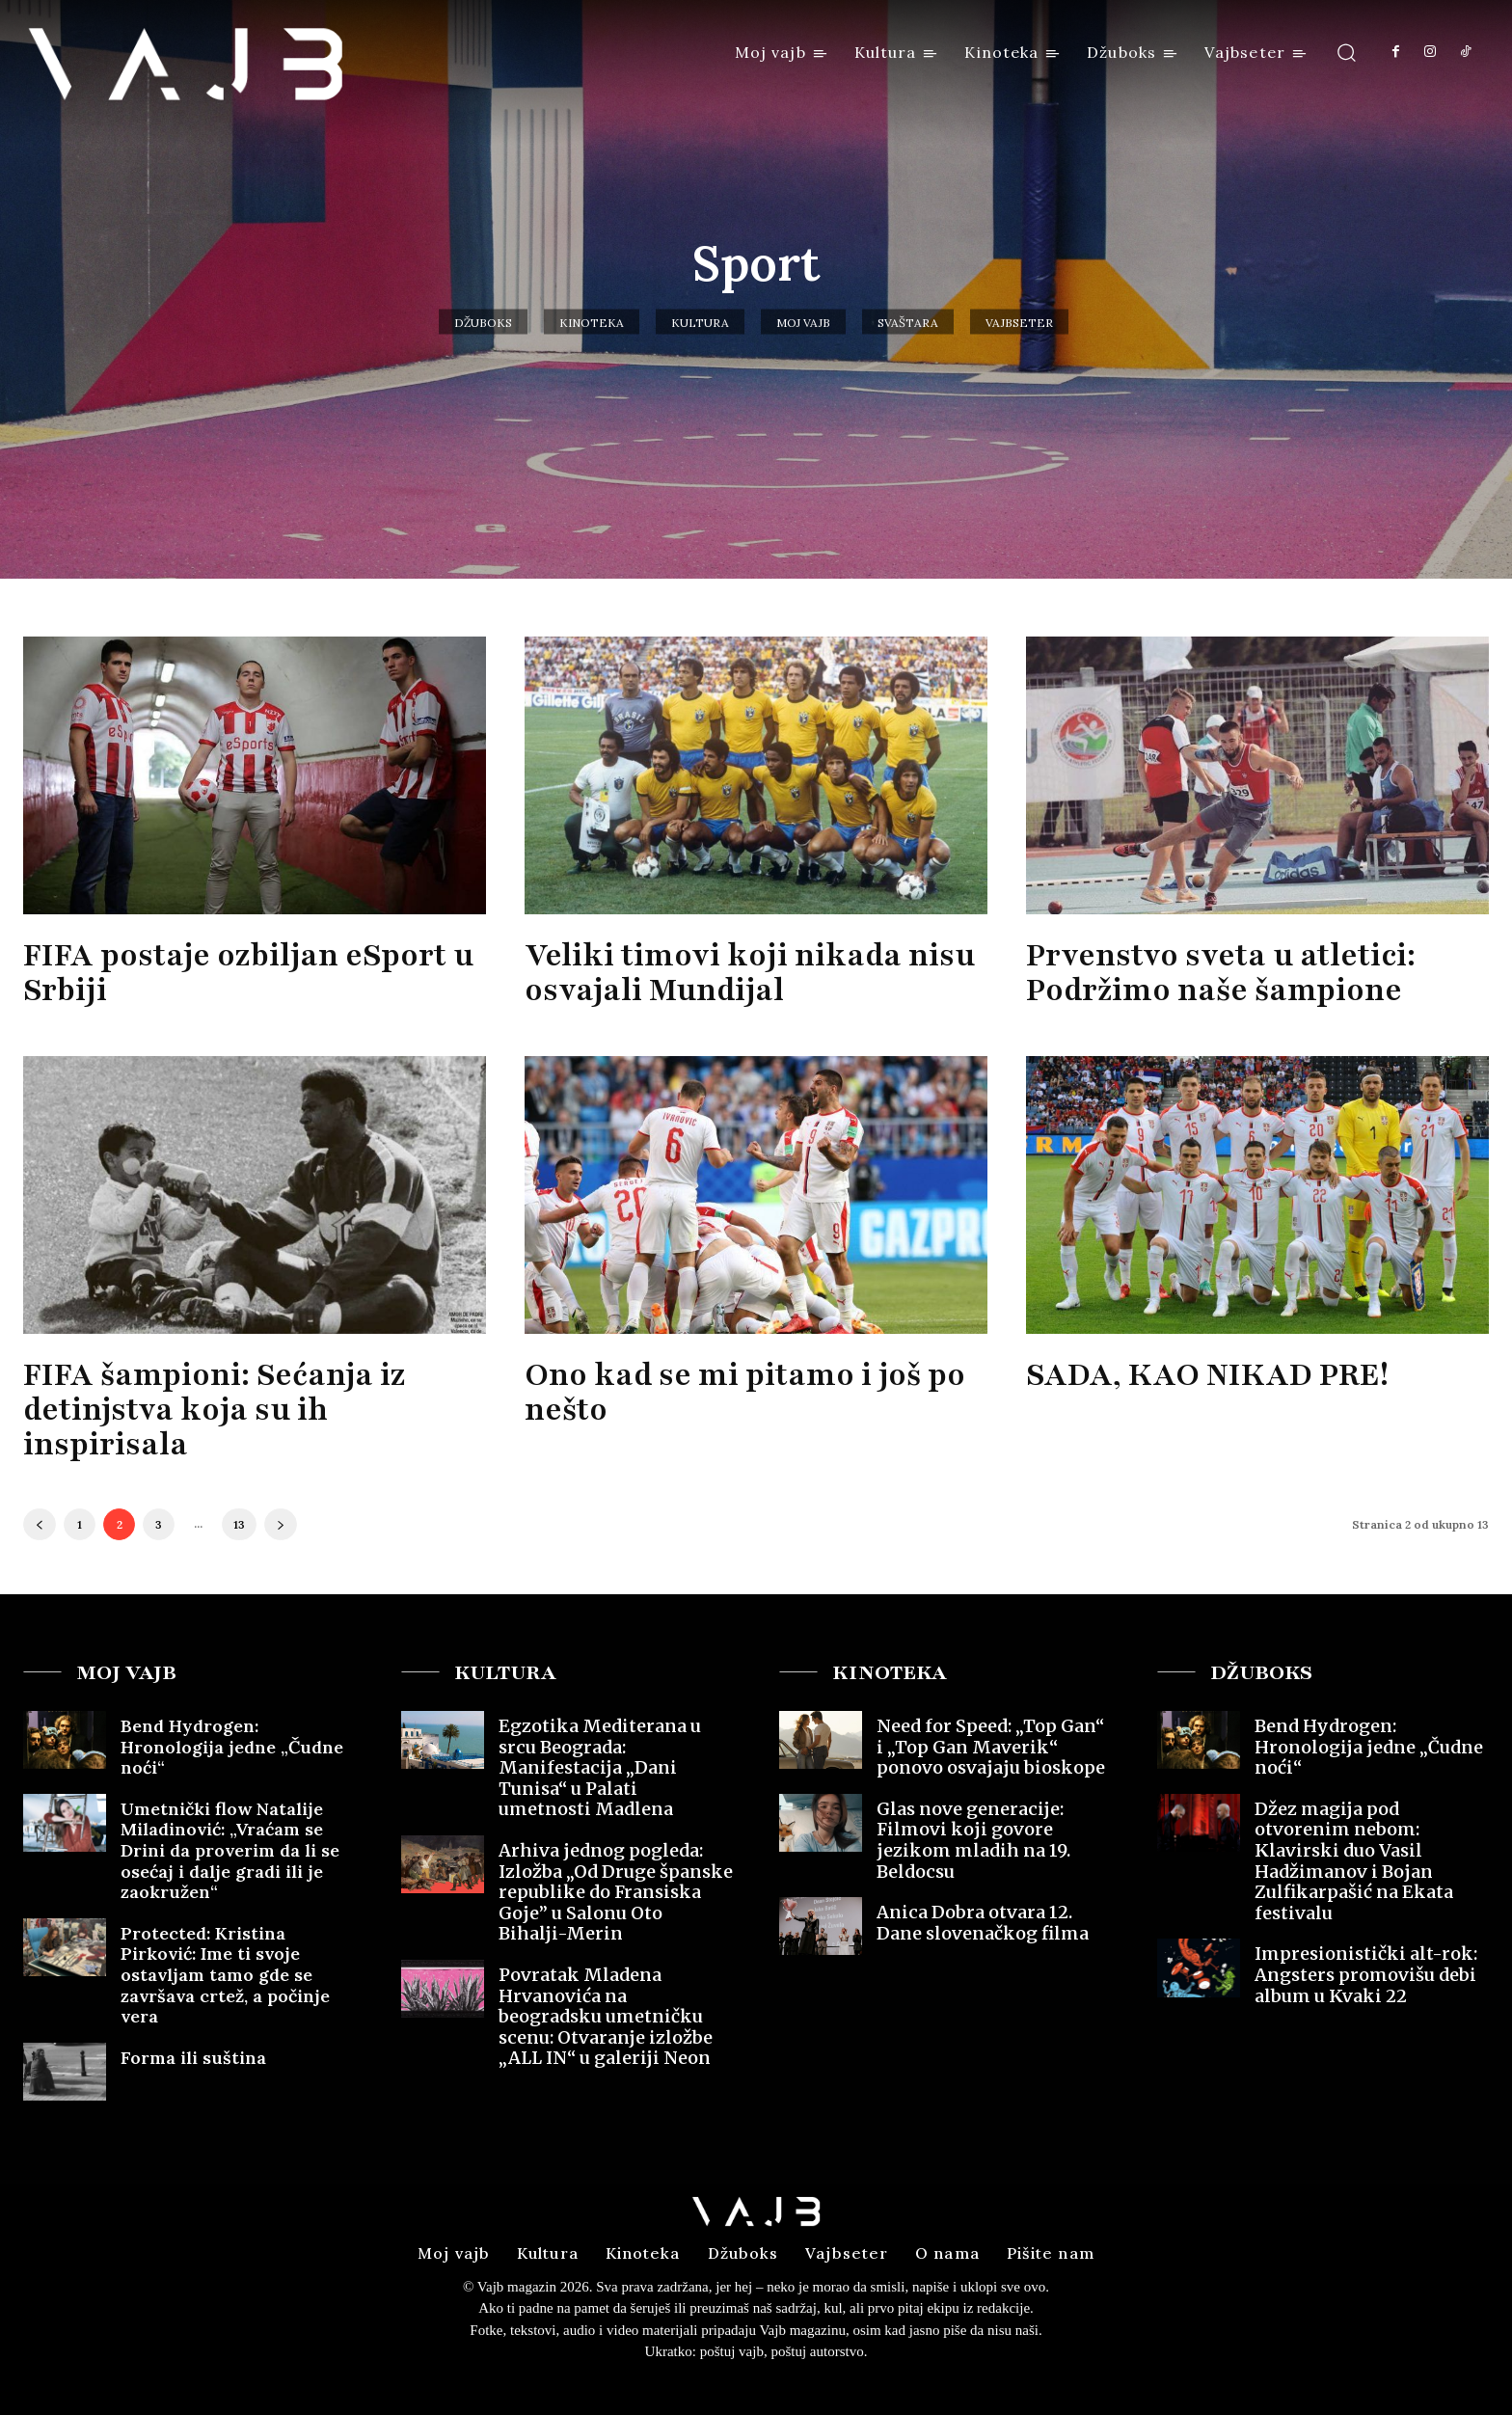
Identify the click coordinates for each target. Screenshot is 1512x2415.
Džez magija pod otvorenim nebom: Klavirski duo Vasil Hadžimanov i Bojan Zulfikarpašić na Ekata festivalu (1354, 1861)
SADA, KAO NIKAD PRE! (1207, 1375)
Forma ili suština (193, 2058)
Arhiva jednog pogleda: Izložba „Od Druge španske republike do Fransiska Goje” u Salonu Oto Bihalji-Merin (616, 1891)
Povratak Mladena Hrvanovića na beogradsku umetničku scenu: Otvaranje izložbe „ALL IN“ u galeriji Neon (606, 2016)
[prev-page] (39, 1524)
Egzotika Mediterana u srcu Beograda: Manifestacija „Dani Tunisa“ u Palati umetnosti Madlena (600, 1767)
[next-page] (280, 1524)
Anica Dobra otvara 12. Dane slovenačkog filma (983, 1922)
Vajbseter (1019, 322)
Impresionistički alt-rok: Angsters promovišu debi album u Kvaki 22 (1366, 1974)
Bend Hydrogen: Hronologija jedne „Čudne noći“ (232, 1746)
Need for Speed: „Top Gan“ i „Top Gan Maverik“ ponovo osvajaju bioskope (991, 1746)
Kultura (700, 322)
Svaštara (908, 322)
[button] (1346, 51)
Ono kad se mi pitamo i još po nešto (745, 1392)
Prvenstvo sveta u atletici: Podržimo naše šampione (1221, 973)
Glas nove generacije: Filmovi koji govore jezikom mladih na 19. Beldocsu (973, 1840)
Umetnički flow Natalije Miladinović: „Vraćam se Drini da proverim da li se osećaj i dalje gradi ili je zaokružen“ (230, 1850)
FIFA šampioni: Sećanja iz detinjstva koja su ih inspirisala (214, 1409)
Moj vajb (803, 322)
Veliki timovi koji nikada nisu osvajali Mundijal (750, 973)
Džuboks (483, 322)
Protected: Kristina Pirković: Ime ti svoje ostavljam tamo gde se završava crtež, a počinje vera (225, 1974)
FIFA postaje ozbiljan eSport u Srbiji (248, 973)
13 (239, 1524)
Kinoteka (591, 322)
